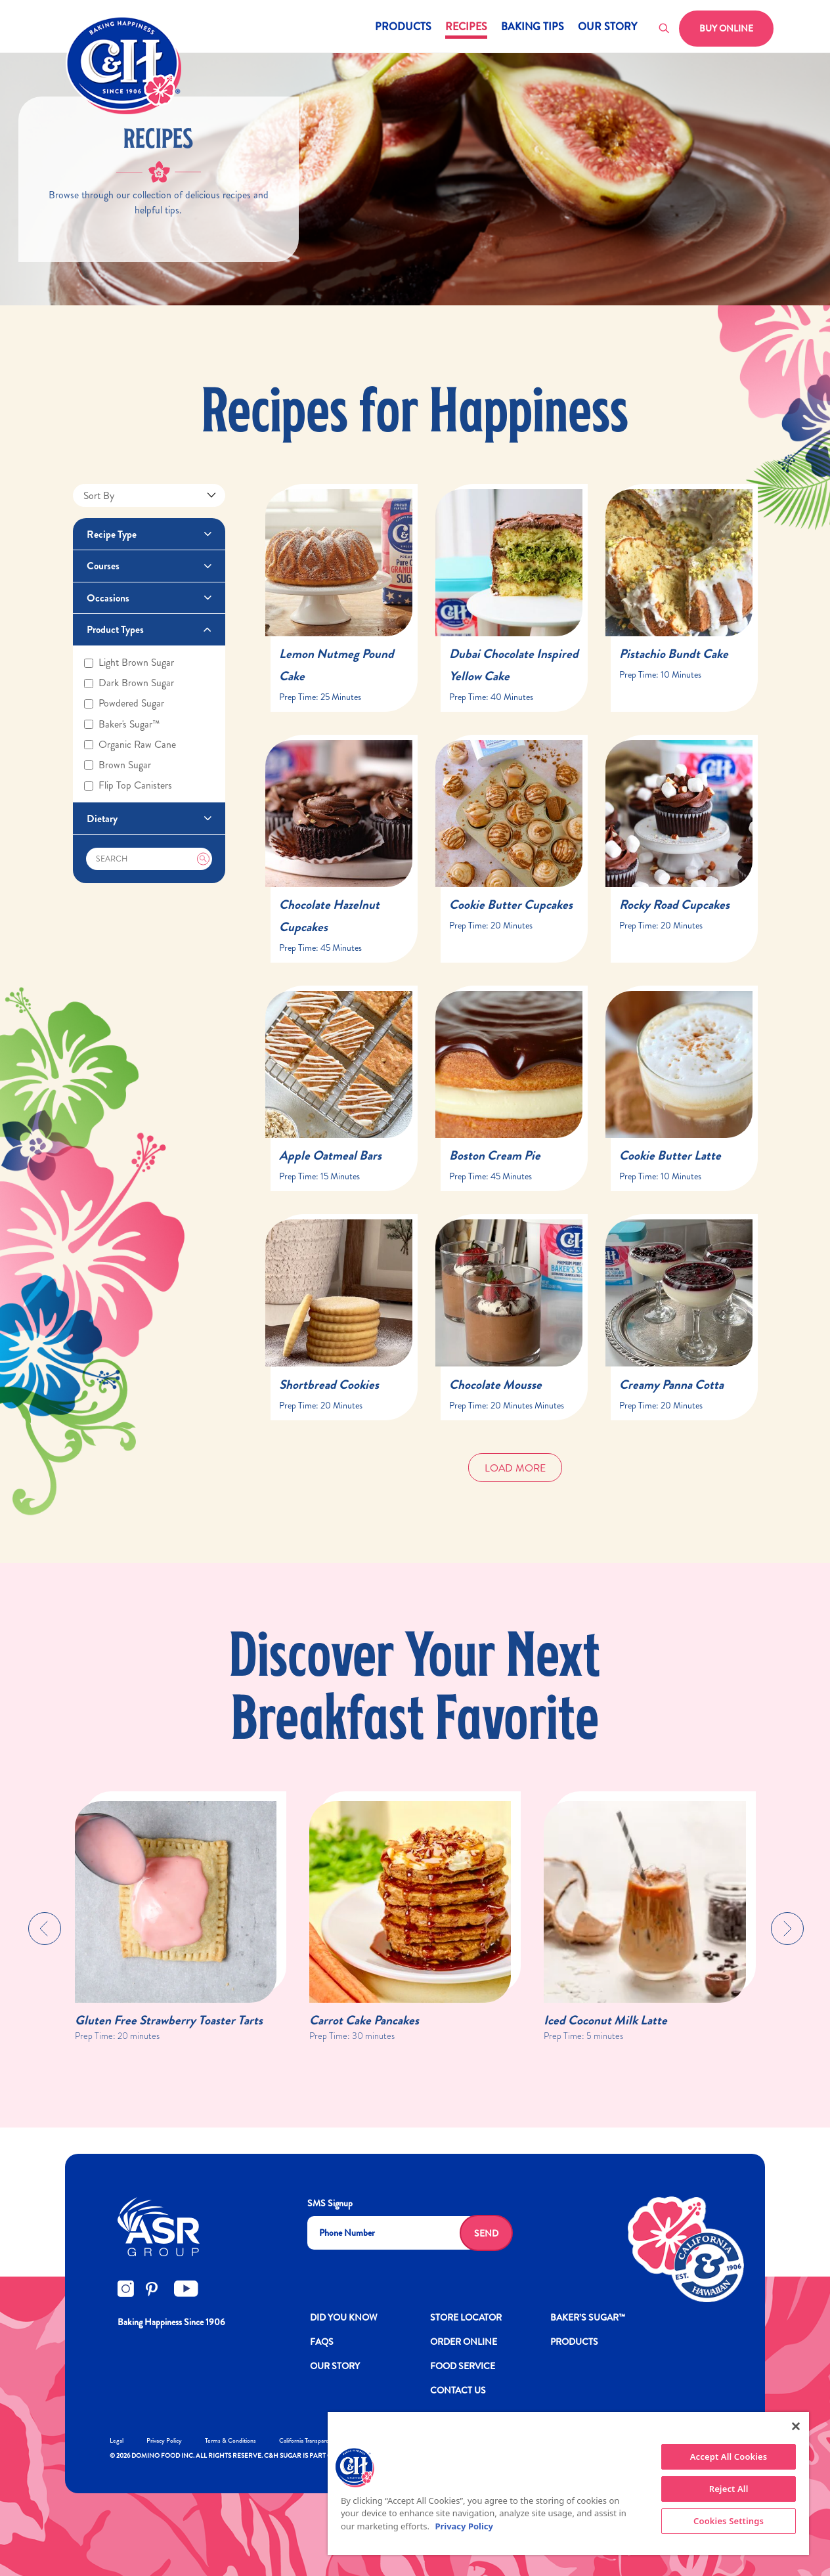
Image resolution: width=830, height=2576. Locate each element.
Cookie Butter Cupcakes (511, 904)
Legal (116, 2440)
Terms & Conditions (230, 2440)
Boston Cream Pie (494, 1155)
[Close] (796, 2426)
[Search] (149, 859)
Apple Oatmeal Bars (330, 1155)
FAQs (322, 2341)
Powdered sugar (124, 703)
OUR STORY (335, 2365)
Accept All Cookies (729, 2456)
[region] (568, 2483)
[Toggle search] (664, 29)
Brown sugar (117, 765)
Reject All (729, 2489)
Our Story (607, 28)
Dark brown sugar (129, 683)
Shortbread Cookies (329, 1384)
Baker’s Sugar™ (587, 2317)
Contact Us (458, 2390)
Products (403, 28)
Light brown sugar (129, 662)
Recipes (466, 28)
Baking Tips (532, 28)
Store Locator (466, 2317)
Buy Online (726, 28)
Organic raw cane (130, 744)
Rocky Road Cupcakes (674, 904)
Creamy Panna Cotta (671, 1384)
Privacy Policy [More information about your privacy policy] (464, 2526)
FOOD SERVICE (462, 2365)
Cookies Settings (728, 2521)
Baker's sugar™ (122, 724)
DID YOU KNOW (344, 2317)
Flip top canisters (128, 785)
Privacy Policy (164, 2440)
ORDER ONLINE (463, 2341)
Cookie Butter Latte (670, 1155)
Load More (515, 1467)
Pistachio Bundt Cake (673, 654)
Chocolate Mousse (495, 1384)
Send (486, 2233)
